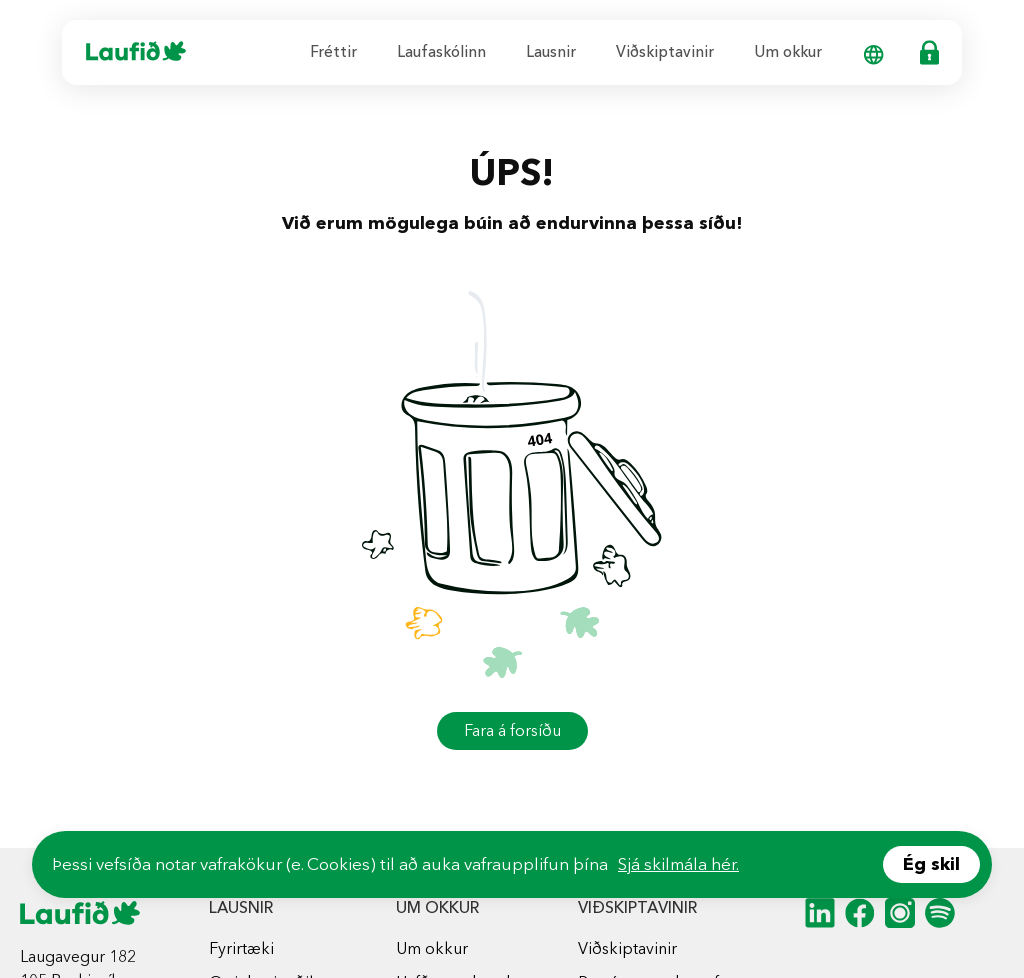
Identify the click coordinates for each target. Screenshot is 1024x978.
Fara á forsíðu (512, 730)
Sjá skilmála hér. (678, 864)
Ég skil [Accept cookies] (931, 864)
